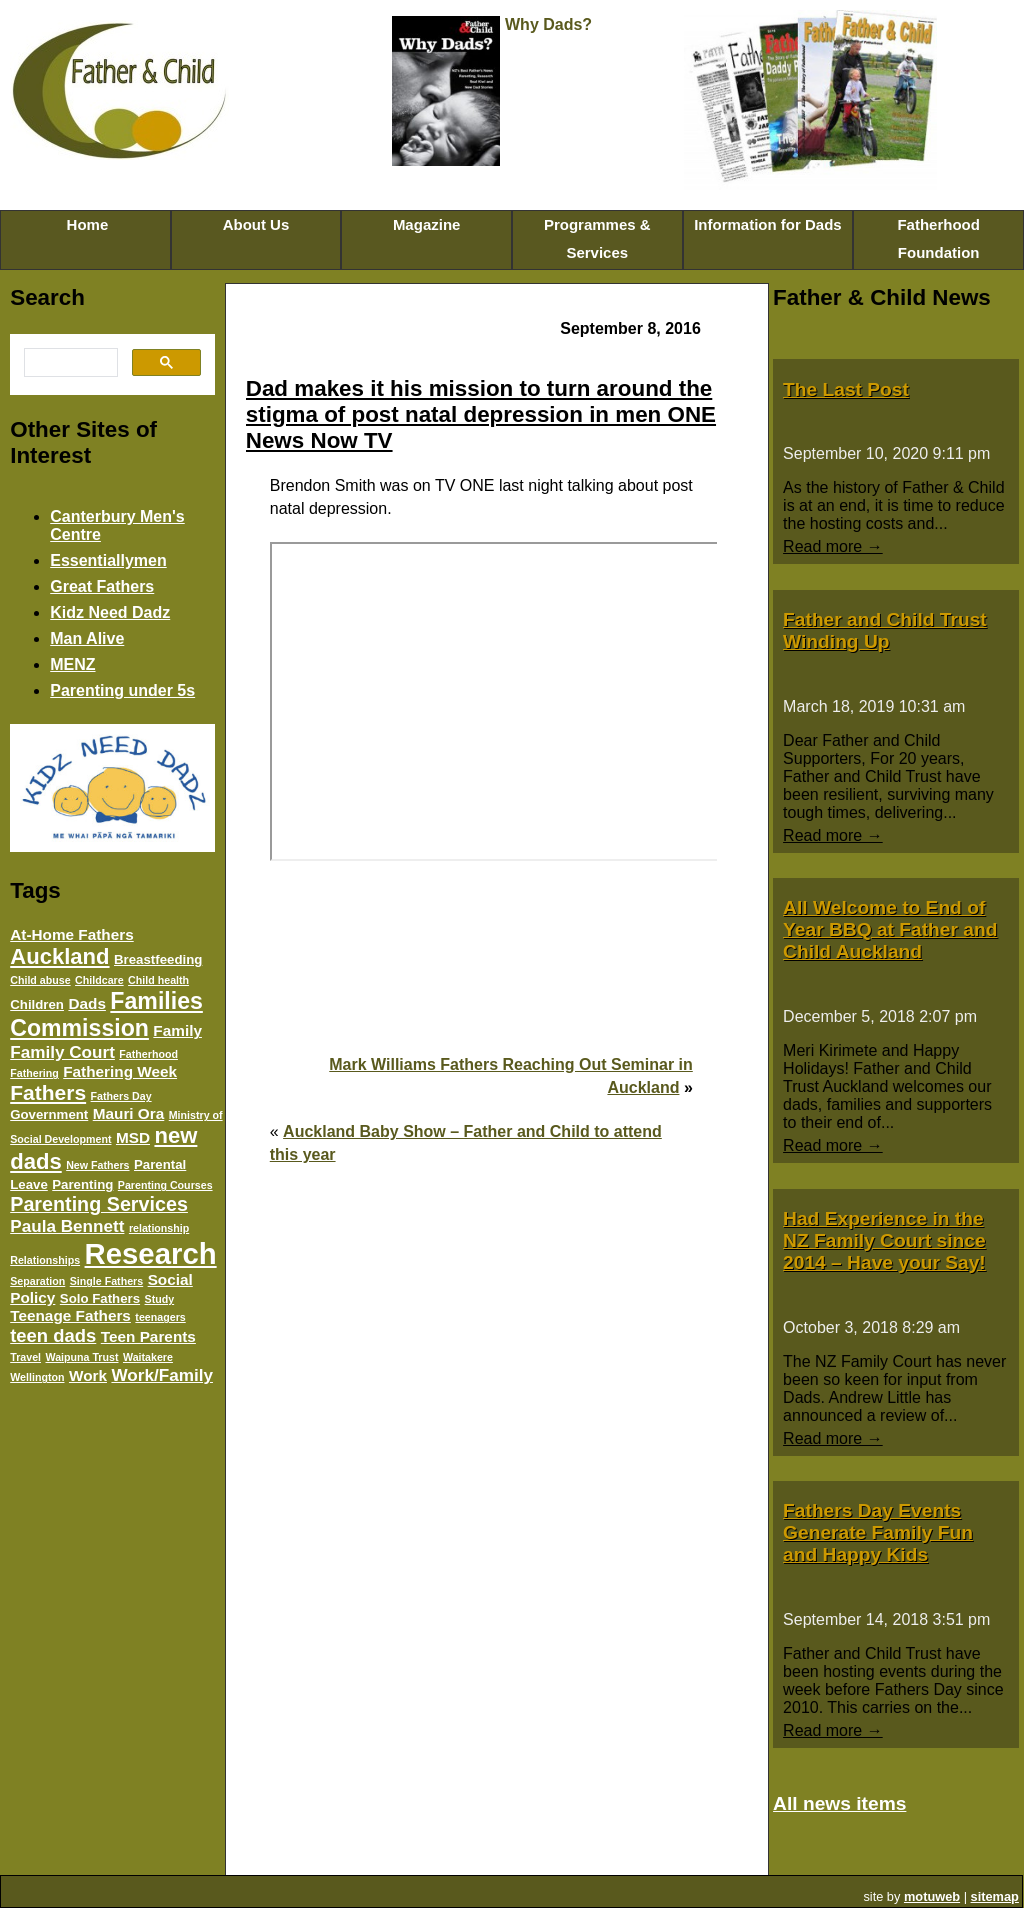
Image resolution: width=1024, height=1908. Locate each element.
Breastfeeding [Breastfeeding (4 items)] (158, 959)
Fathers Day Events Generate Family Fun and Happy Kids (878, 1532)
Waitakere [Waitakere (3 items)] (148, 1357)
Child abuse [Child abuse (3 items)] (40, 980)
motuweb (932, 1896)
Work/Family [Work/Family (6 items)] (162, 1375)
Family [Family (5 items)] (177, 1030)
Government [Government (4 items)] (49, 1114)
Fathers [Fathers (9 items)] (48, 1092)
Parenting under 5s (122, 690)
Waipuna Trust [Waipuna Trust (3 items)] (81, 1357)
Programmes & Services (597, 238)
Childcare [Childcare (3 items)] (99, 980)
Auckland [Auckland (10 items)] (59, 956)
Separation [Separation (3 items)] (37, 1281)
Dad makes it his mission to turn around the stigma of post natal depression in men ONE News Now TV (481, 414)
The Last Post (846, 389)
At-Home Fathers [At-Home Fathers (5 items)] (72, 934)
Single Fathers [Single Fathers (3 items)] (106, 1281)
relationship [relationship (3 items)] (159, 1228)
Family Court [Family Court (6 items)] (62, 1052)
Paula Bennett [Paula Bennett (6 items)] (67, 1226)
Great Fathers (102, 586)
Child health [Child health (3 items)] (158, 980)
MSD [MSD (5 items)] (133, 1137)
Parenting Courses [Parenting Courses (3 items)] (165, 1185)
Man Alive (87, 638)
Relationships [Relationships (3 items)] (45, 1260)
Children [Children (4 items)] (37, 1004)
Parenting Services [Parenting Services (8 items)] (99, 1204)
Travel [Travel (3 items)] (25, 1357)
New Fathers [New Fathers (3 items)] (97, 1165)
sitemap (995, 1896)
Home (85, 224)
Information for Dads (768, 224)
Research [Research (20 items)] (151, 1253)
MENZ (72, 664)
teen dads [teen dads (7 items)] (53, 1335)
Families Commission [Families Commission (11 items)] (106, 1014)
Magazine (427, 224)
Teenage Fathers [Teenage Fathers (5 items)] (70, 1315)
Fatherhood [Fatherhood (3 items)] (148, 1054)
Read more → (833, 546)
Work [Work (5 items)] (88, 1375)
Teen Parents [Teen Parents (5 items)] (148, 1336)
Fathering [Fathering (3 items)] (34, 1073)
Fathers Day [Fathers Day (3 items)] (121, 1096)
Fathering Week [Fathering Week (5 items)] (120, 1071)
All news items (839, 1803)
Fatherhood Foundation (938, 238)
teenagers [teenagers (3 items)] (160, 1317)
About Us (256, 224)
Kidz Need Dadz (110, 612)
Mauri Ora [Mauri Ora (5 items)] (129, 1113)
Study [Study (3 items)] (160, 1299)
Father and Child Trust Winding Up (885, 630)
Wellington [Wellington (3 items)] (37, 1377)
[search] (69, 363)
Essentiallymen (108, 560)
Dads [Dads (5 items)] (86, 1003)
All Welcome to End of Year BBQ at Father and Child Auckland (890, 929)
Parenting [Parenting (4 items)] (82, 1184)
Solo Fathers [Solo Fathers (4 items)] (100, 1298)
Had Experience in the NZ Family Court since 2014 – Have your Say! (884, 1240)
